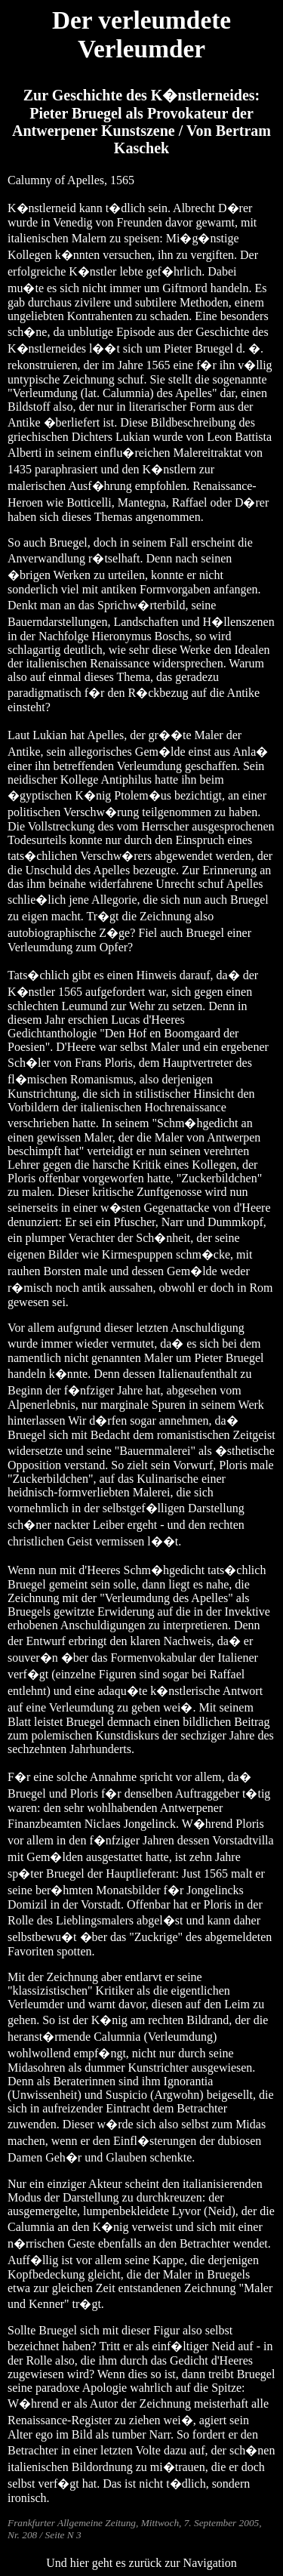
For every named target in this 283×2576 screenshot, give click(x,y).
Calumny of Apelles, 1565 (71, 180)
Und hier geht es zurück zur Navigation (141, 2562)
